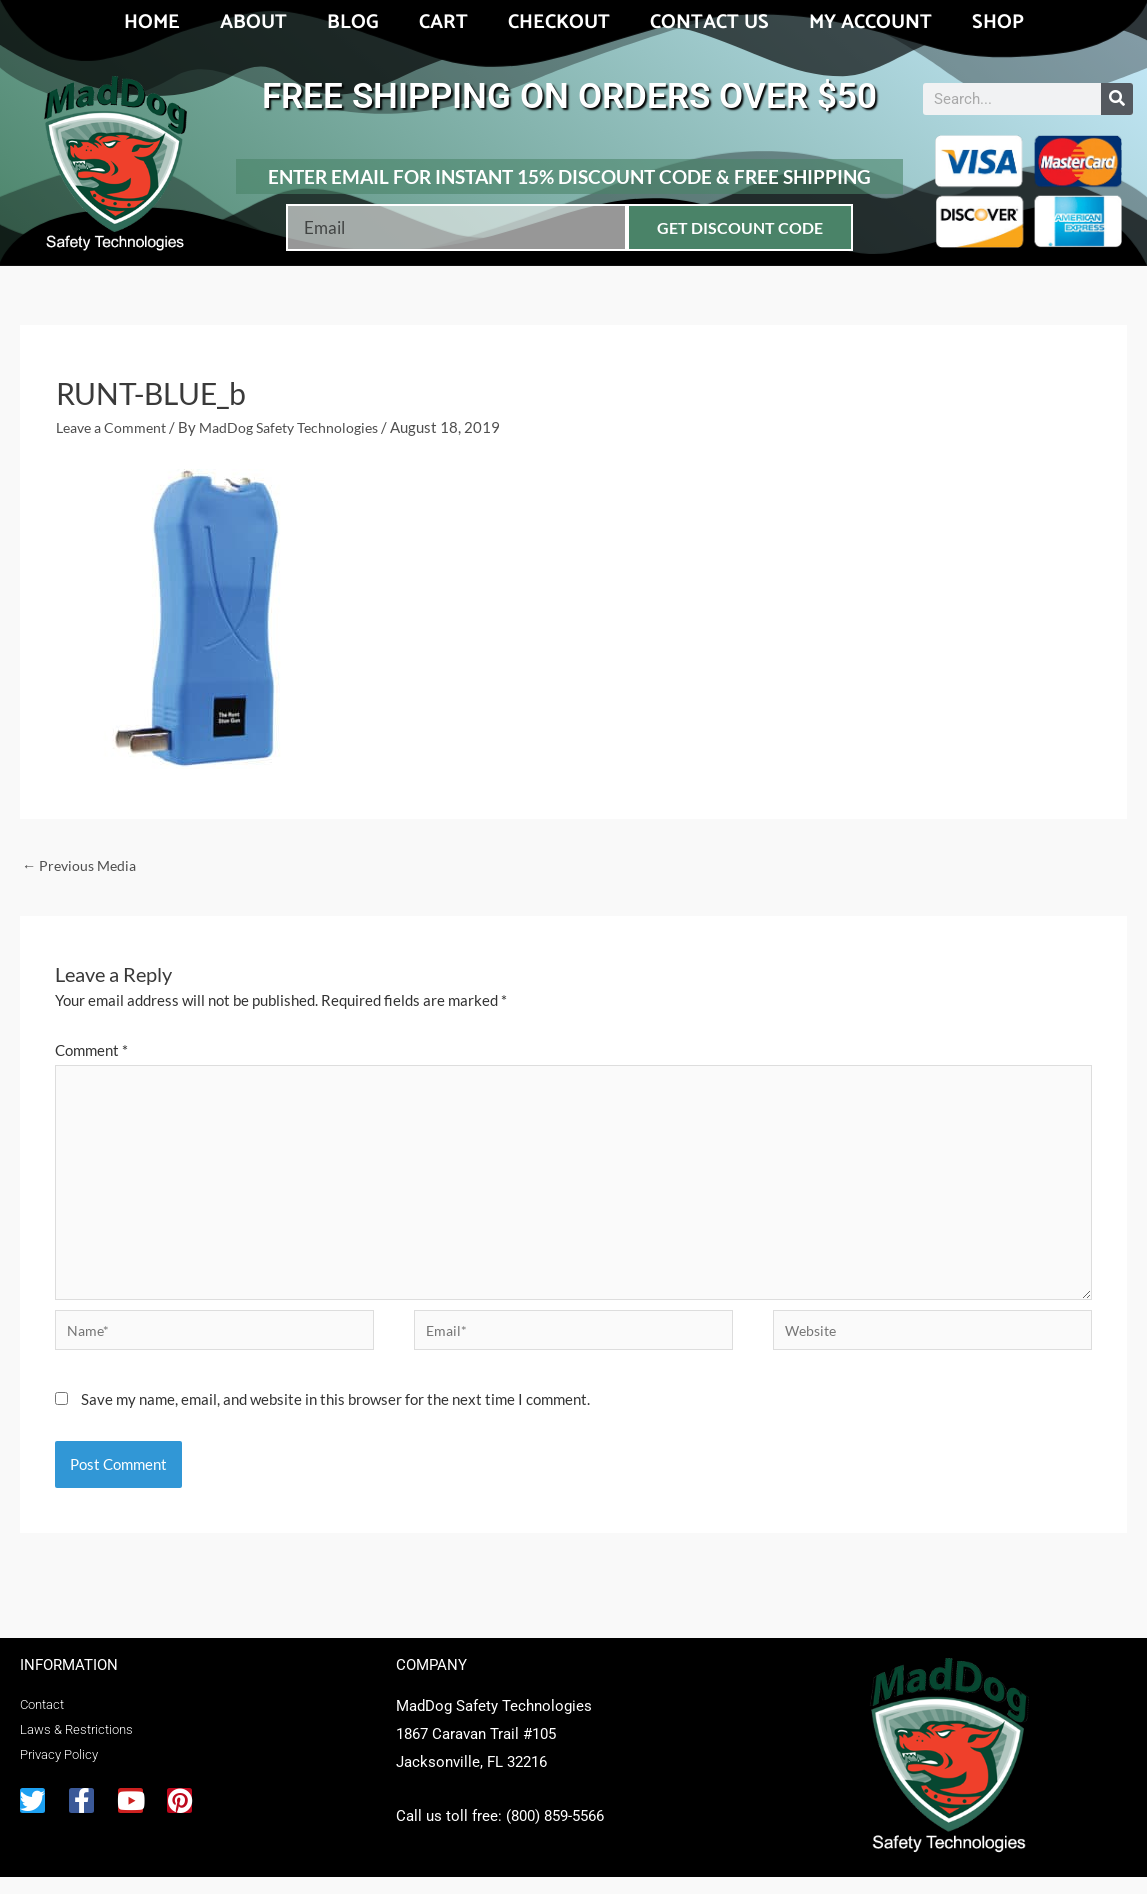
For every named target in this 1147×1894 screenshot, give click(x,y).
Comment (91, 1052)
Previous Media (82, 866)
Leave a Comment (115, 427)
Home (152, 22)
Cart (443, 22)
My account (870, 22)
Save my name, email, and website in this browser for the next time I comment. (335, 1416)
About (253, 22)
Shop (998, 22)
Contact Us (709, 22)
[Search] (1117, 99)
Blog (353, 22)
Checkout (559, 22)
